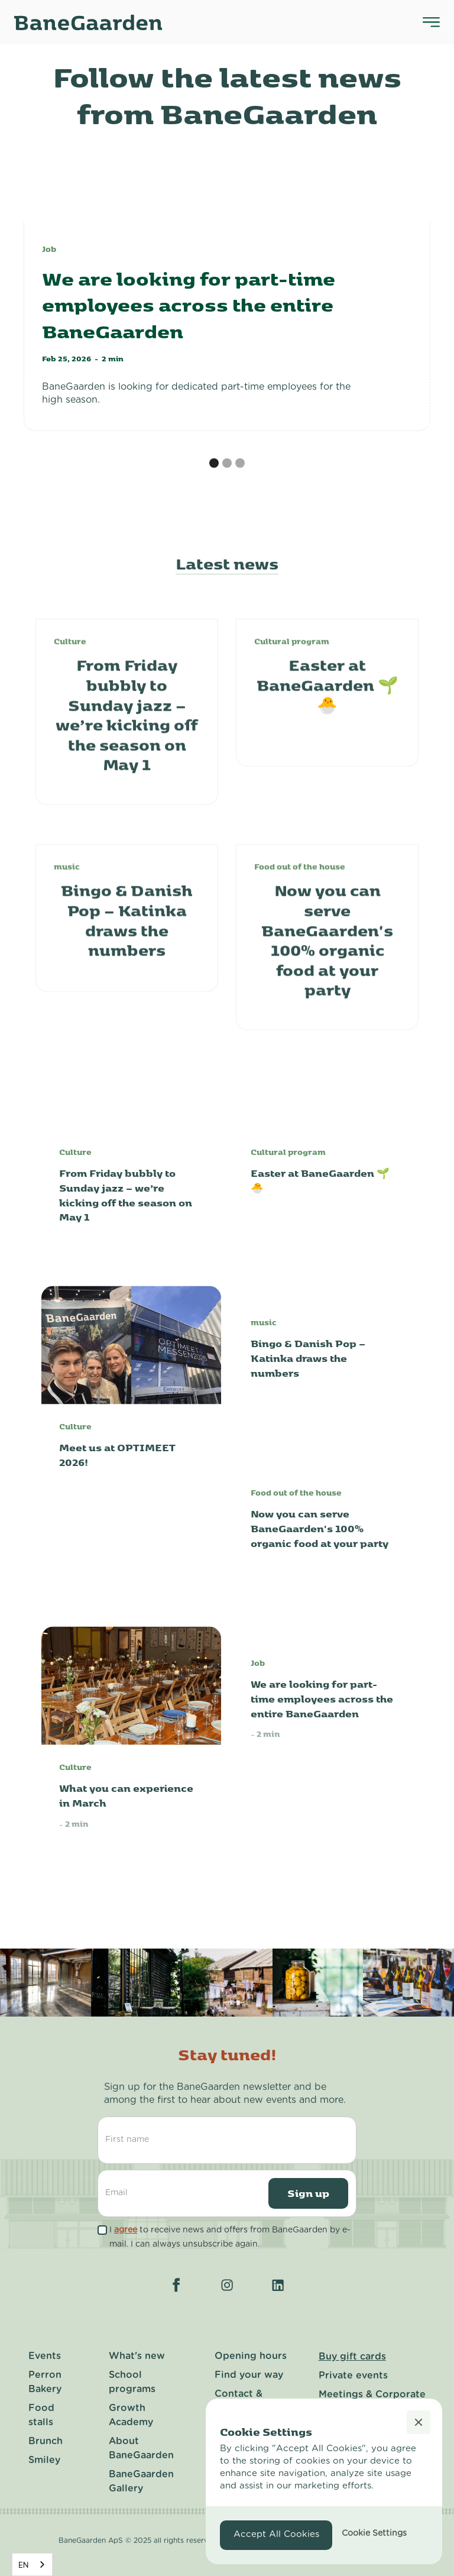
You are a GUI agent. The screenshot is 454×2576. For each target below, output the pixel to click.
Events (44, 2356)
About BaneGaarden (141, 2448)
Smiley (44, 2460)
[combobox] (32, 2564)
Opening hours (251, 2356)
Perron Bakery (44, 2382)
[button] (214, 463)
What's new (137, 2356)
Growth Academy (131, 2415)
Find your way (249, 2375)
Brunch (45, 2441)
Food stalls (41, 2415)
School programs (132, 2382)
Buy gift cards (352, 2356)
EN (23, 2564)
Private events (353, 2375)
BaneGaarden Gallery (141, 2481)
